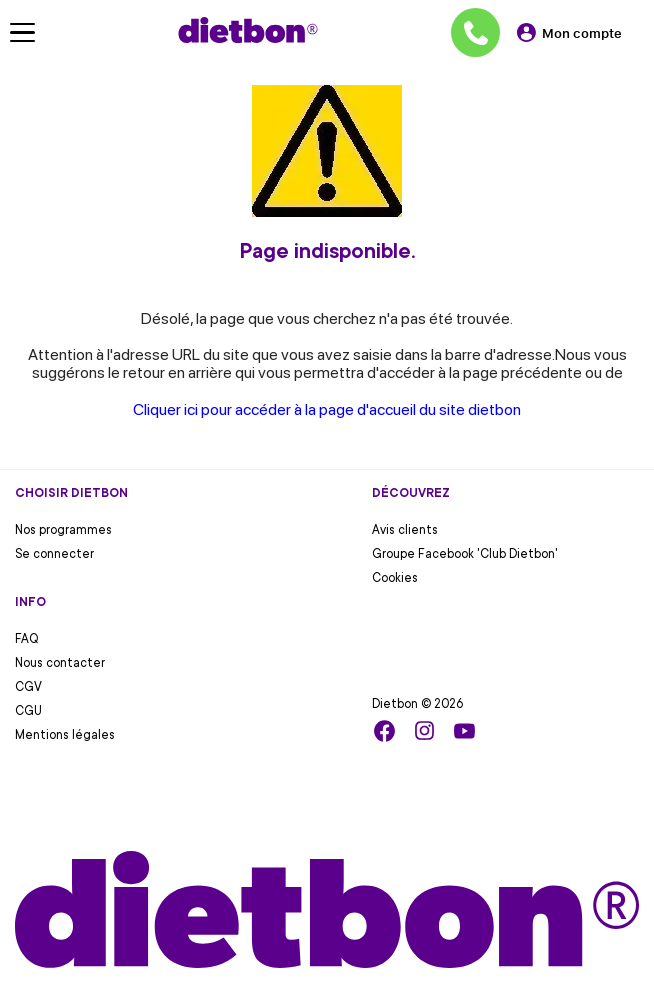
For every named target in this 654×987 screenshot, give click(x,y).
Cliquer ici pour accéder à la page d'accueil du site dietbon (327, 409)
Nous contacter (60, 663)
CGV (28, 687)
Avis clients (405, 530)
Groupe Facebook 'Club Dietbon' (465, 554)
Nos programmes (63, 530)
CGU (28, 711)
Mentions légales (65, 735)
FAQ (27, 639)
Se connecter (54, 554)
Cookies (395, 578)
